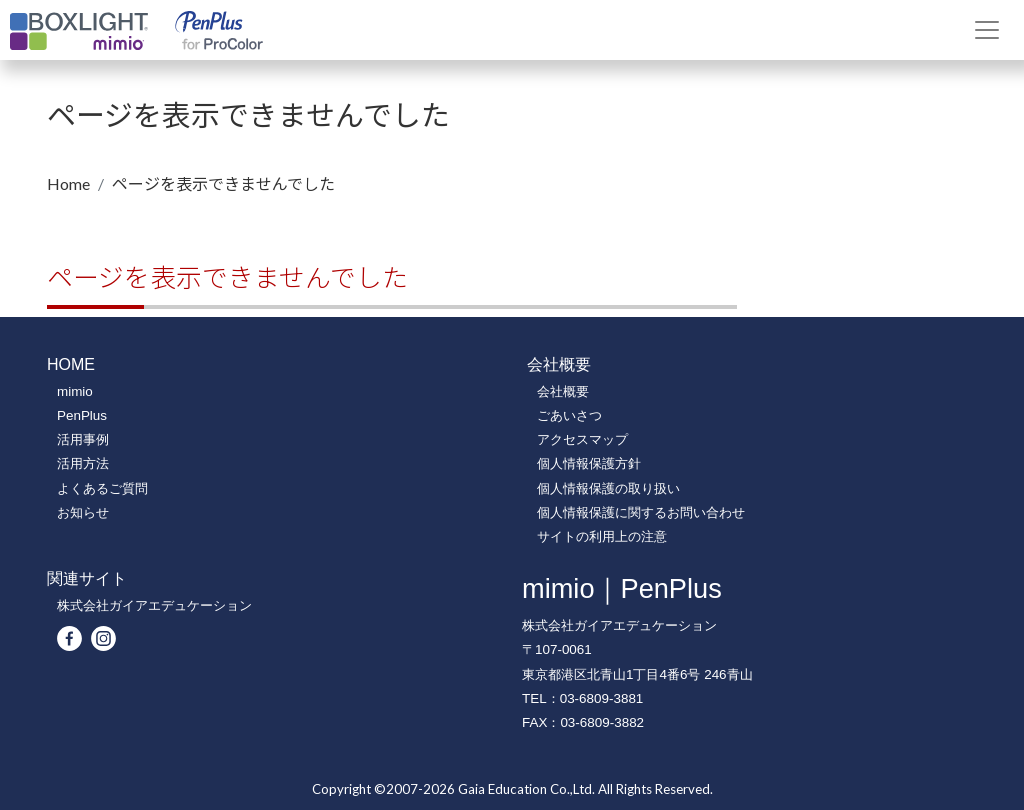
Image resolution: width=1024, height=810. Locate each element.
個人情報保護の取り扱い (608, 488)
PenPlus (82, 415)
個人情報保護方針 (589, 463)
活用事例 (83, 439)
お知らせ (83, 512)
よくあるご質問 (102, 488)
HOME (71, 364)
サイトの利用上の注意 (602, 536)
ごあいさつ (569, 415)
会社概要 (563, 391)
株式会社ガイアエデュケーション (154, 605)
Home (68, 183)
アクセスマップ (582, 439)
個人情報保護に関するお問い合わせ (641, 512)
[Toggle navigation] (987, 30)
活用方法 (83, 463)
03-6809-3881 (602, 698)
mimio (75, 391)
